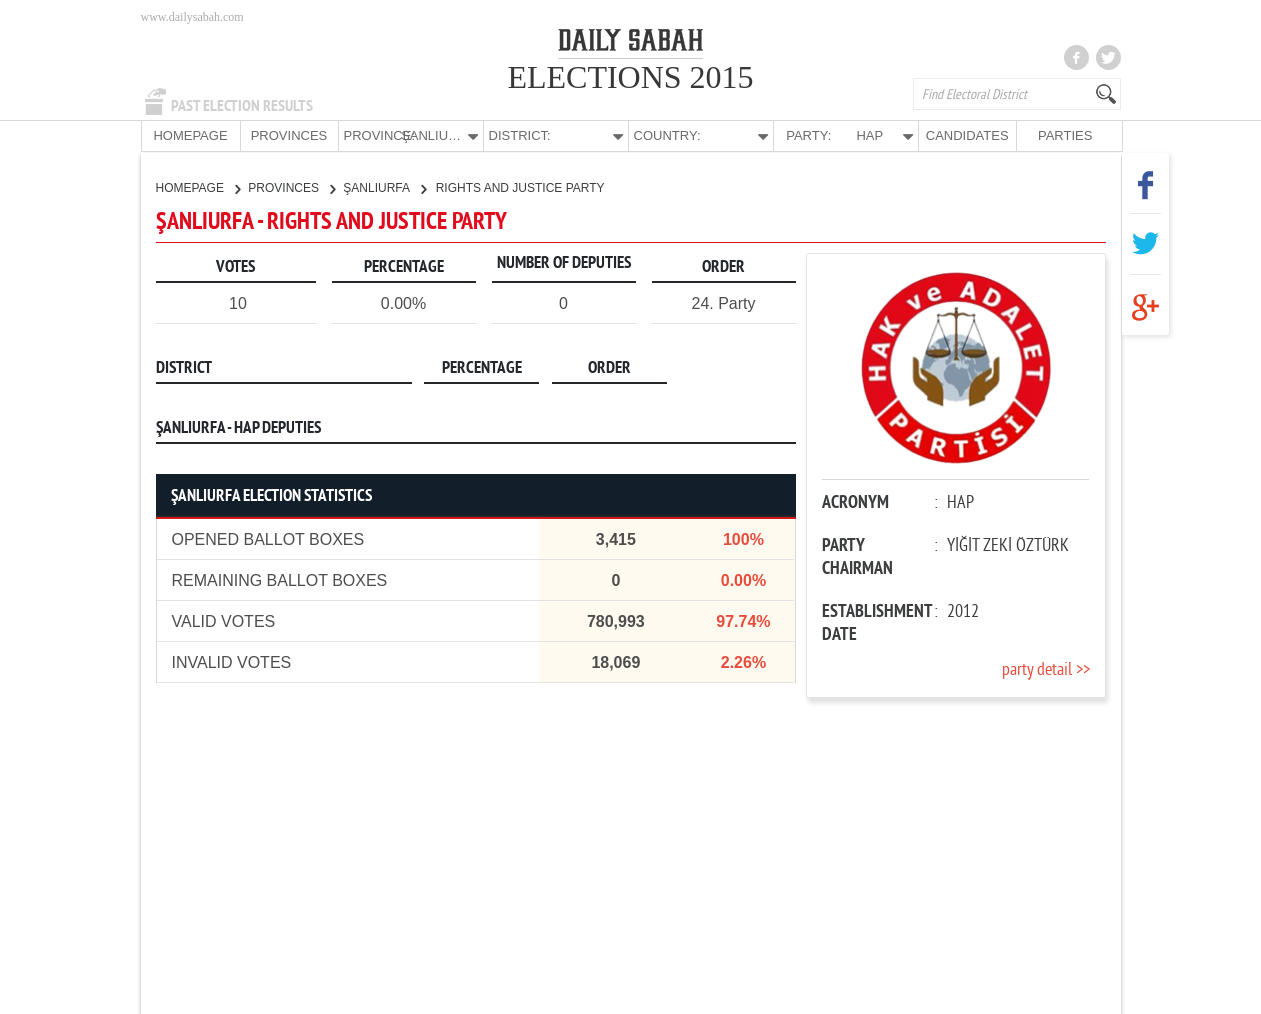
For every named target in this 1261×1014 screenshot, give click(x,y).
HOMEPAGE (190, 135)
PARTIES (1065, 135)
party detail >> (1046, 669)
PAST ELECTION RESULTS (242, 106)
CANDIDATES (967, 135)
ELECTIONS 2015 (630, 77)
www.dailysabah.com (192, 17)
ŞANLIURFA (384, 187)
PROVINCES (289, 135)
